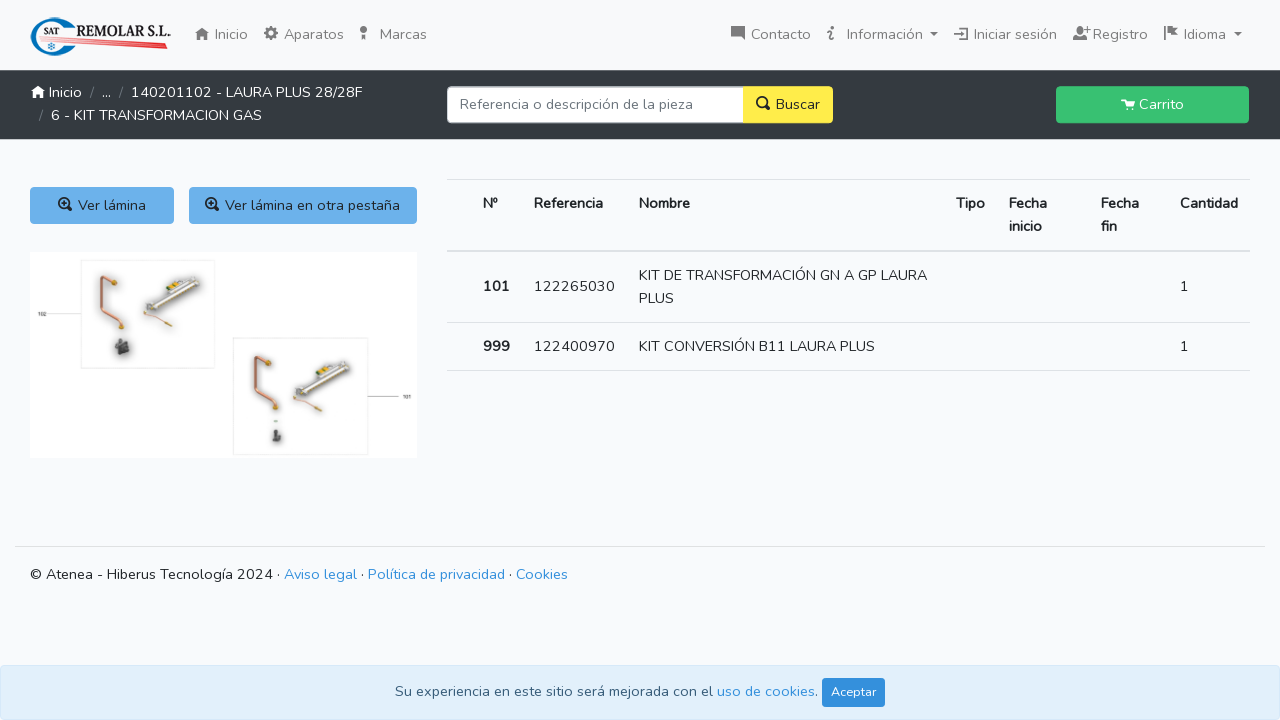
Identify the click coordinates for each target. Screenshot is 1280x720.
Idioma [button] (1197, 34)
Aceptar (853, 691)
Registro (1110, 32)
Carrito (1152, 104)
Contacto (771, 34)
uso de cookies (766, 691)
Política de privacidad (436, 574)
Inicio (225, 33)
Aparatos (304, 34)
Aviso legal (320, 574)
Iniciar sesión (1005, 34)
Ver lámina (102, 205)
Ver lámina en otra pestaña (302, 205)
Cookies (542, 574)
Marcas (393, 34)
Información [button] (877, 34)
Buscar (788, 104)
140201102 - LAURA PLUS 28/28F (246, 92)
